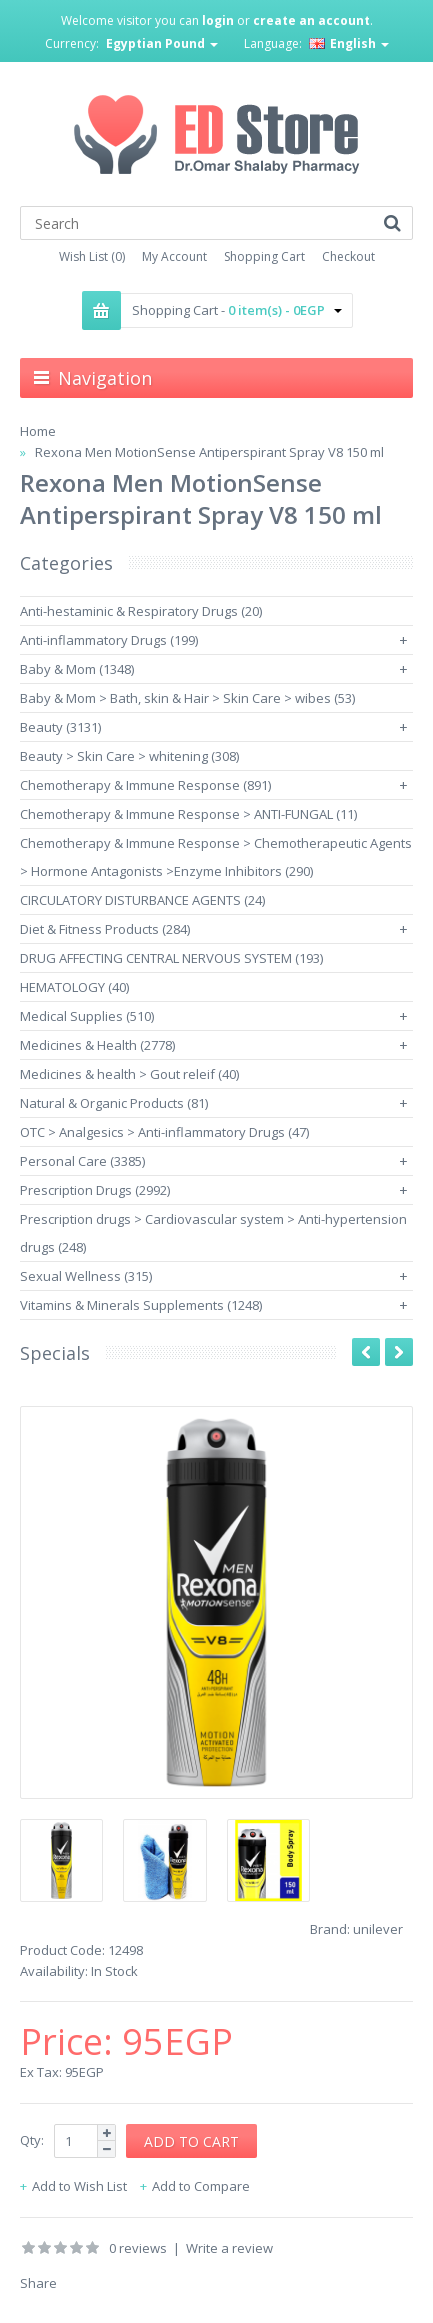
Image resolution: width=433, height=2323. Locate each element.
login (218, 20)
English (349, 43)
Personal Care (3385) (82, 1161)
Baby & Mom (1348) (77, 669)
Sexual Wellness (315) (86, 1276)
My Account (174, 256)
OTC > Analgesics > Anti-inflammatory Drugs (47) (164, 1132)
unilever (378, 1929)
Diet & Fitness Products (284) (105, 929)
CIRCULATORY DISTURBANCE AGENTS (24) (142, 900)
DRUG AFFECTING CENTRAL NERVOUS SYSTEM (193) (171, 958)
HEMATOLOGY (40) (74, 987)
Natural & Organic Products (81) (114, 1103)
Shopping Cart (264, 256)
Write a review (229, 2248)
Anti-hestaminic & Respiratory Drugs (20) (141, 611)
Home (38, 431)
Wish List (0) (92, 256)
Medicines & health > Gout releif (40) (129, 1074)
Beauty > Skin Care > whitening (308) (129, 756)
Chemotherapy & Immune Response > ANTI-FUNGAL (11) (188, 814)
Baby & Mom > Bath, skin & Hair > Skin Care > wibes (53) (187, 698)
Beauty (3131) (60, 727)
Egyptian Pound (162, 43)
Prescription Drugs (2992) (95, 1190)
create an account (311, 20)
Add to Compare (201, 2186)
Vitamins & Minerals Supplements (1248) (141, 1305)
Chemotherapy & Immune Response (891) (145, 785)
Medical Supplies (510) (87, 1016)
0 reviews (138, 2248)
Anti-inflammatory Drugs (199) (109, 640)
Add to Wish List (79, 2186)
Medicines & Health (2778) (97, 1045)
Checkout (348, 256)
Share (38, 2283)
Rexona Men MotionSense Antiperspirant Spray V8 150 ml (209, 452)
